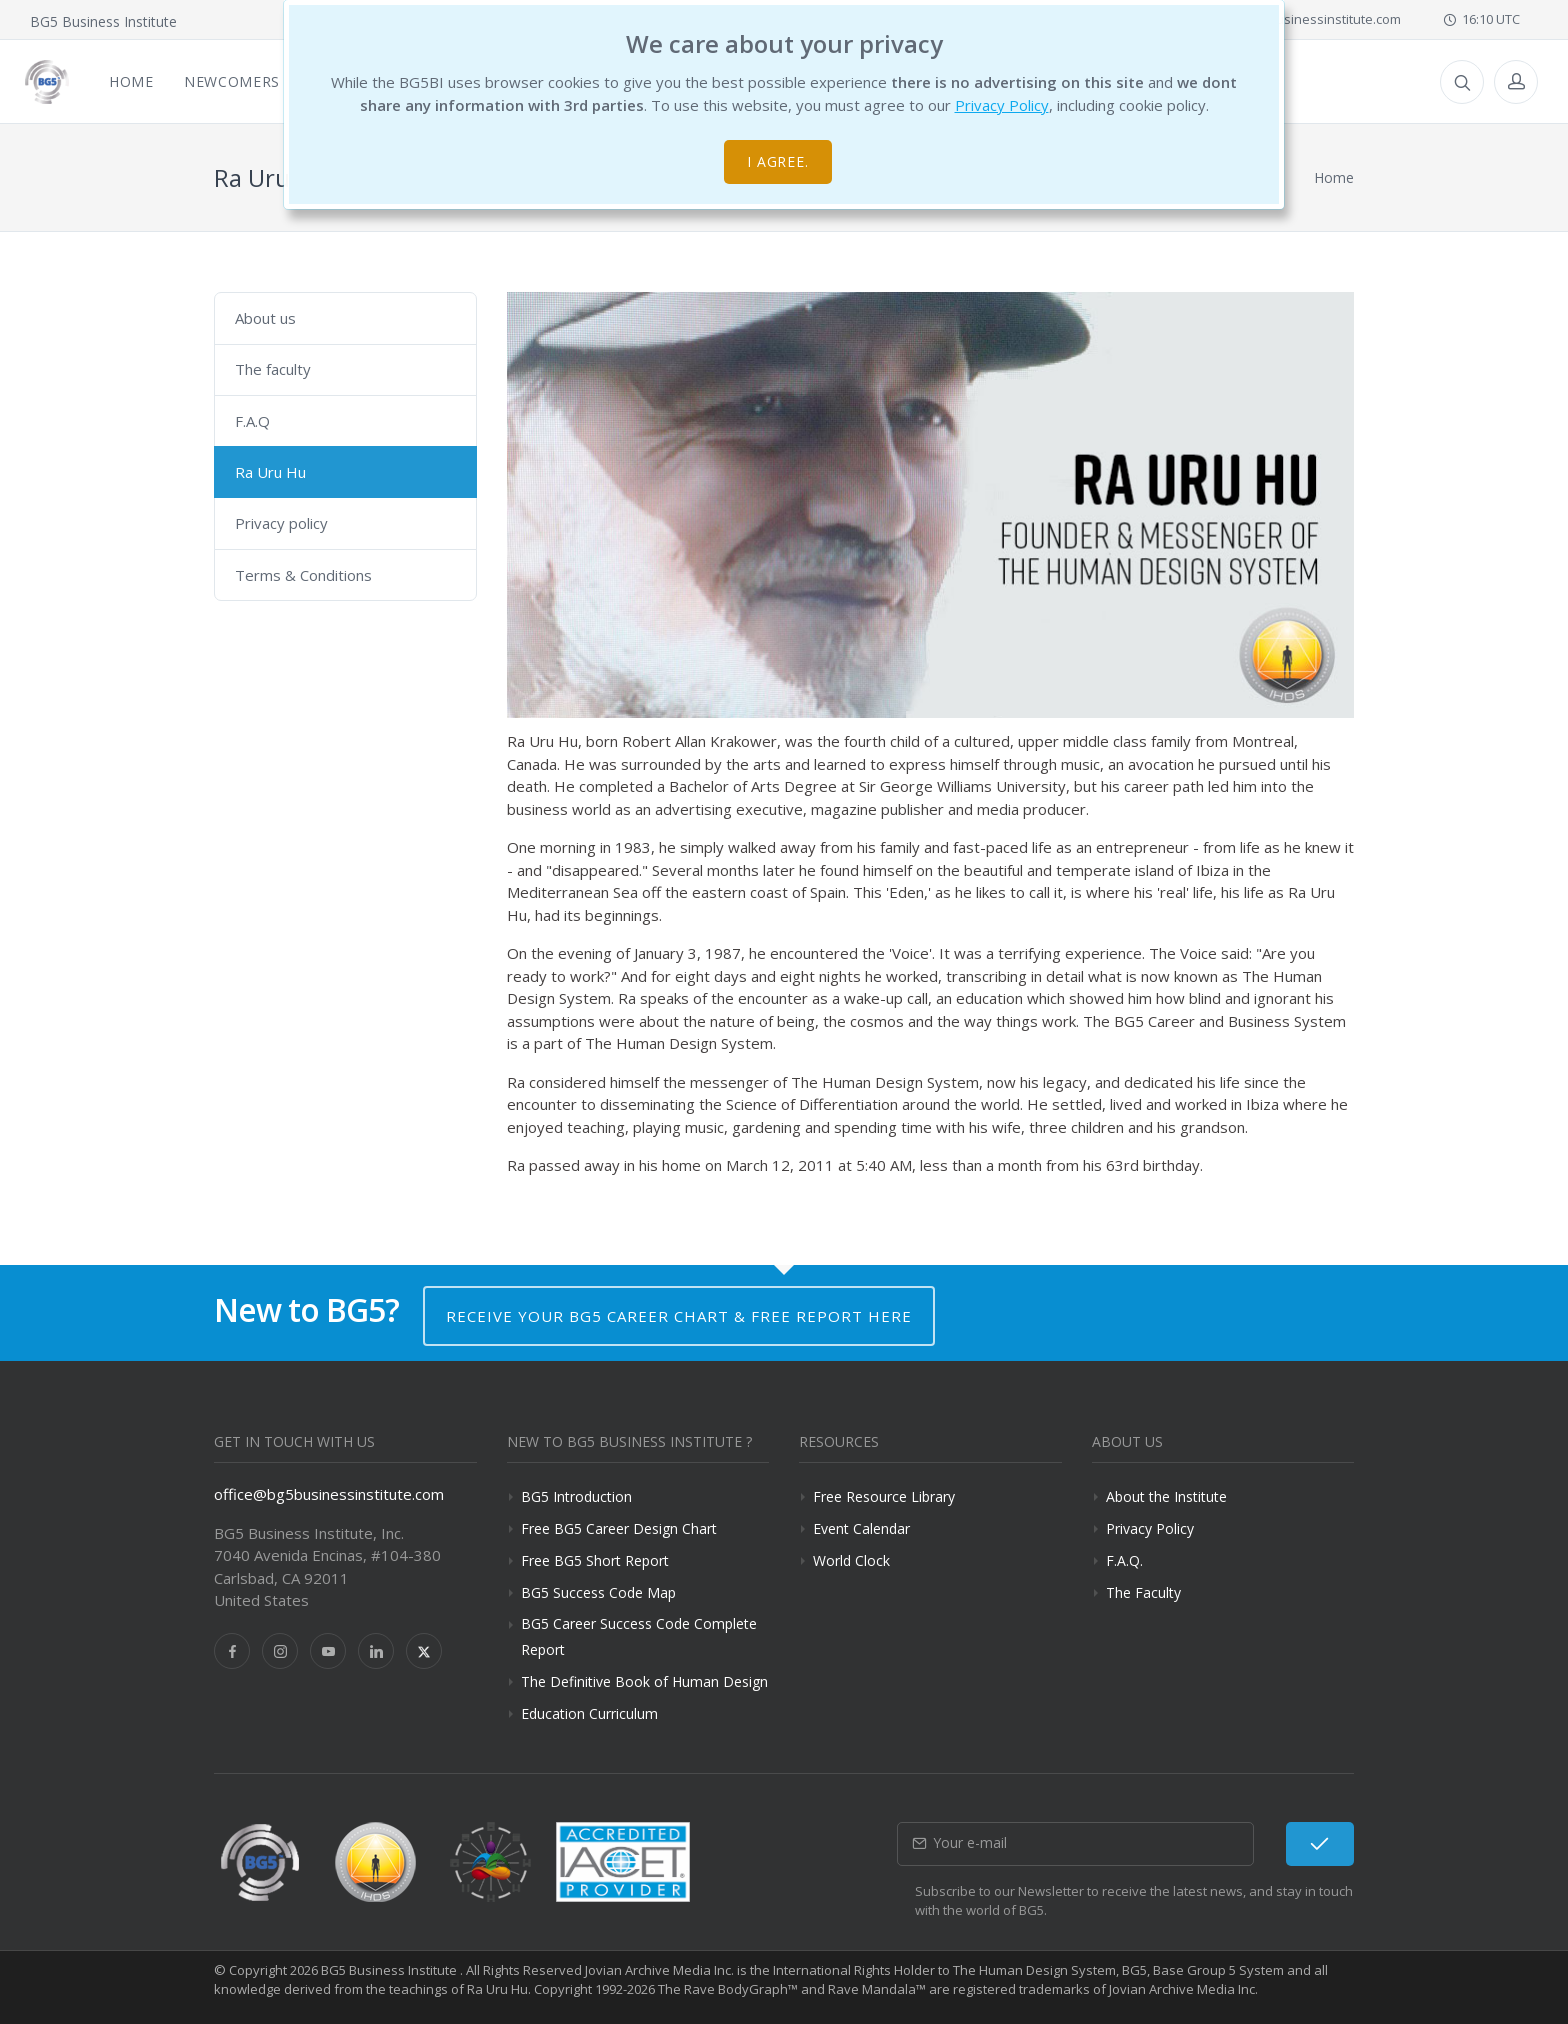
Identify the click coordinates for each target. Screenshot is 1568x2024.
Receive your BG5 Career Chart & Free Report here (679, 1316)
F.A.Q (252, 421)
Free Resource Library (884, 1496)
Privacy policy (281, 523)
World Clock (851, 1560)
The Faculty (1143, 1592)
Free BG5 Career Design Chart (619, 1528)
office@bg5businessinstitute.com (1291, 19)
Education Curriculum (589, 1713)
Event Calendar (861, 1528)
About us (265, 318)
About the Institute (1166, 1496)
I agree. (778, 161)
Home (1334, 177)
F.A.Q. (1124, 1560)
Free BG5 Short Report (595, 1560)
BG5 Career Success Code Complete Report (639, 1636)
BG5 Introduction (576, 1496)
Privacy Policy (1002, 105)
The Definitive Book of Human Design (644, 1681)
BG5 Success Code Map (598, 1592)
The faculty (273, 369)
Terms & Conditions (303, 575)
